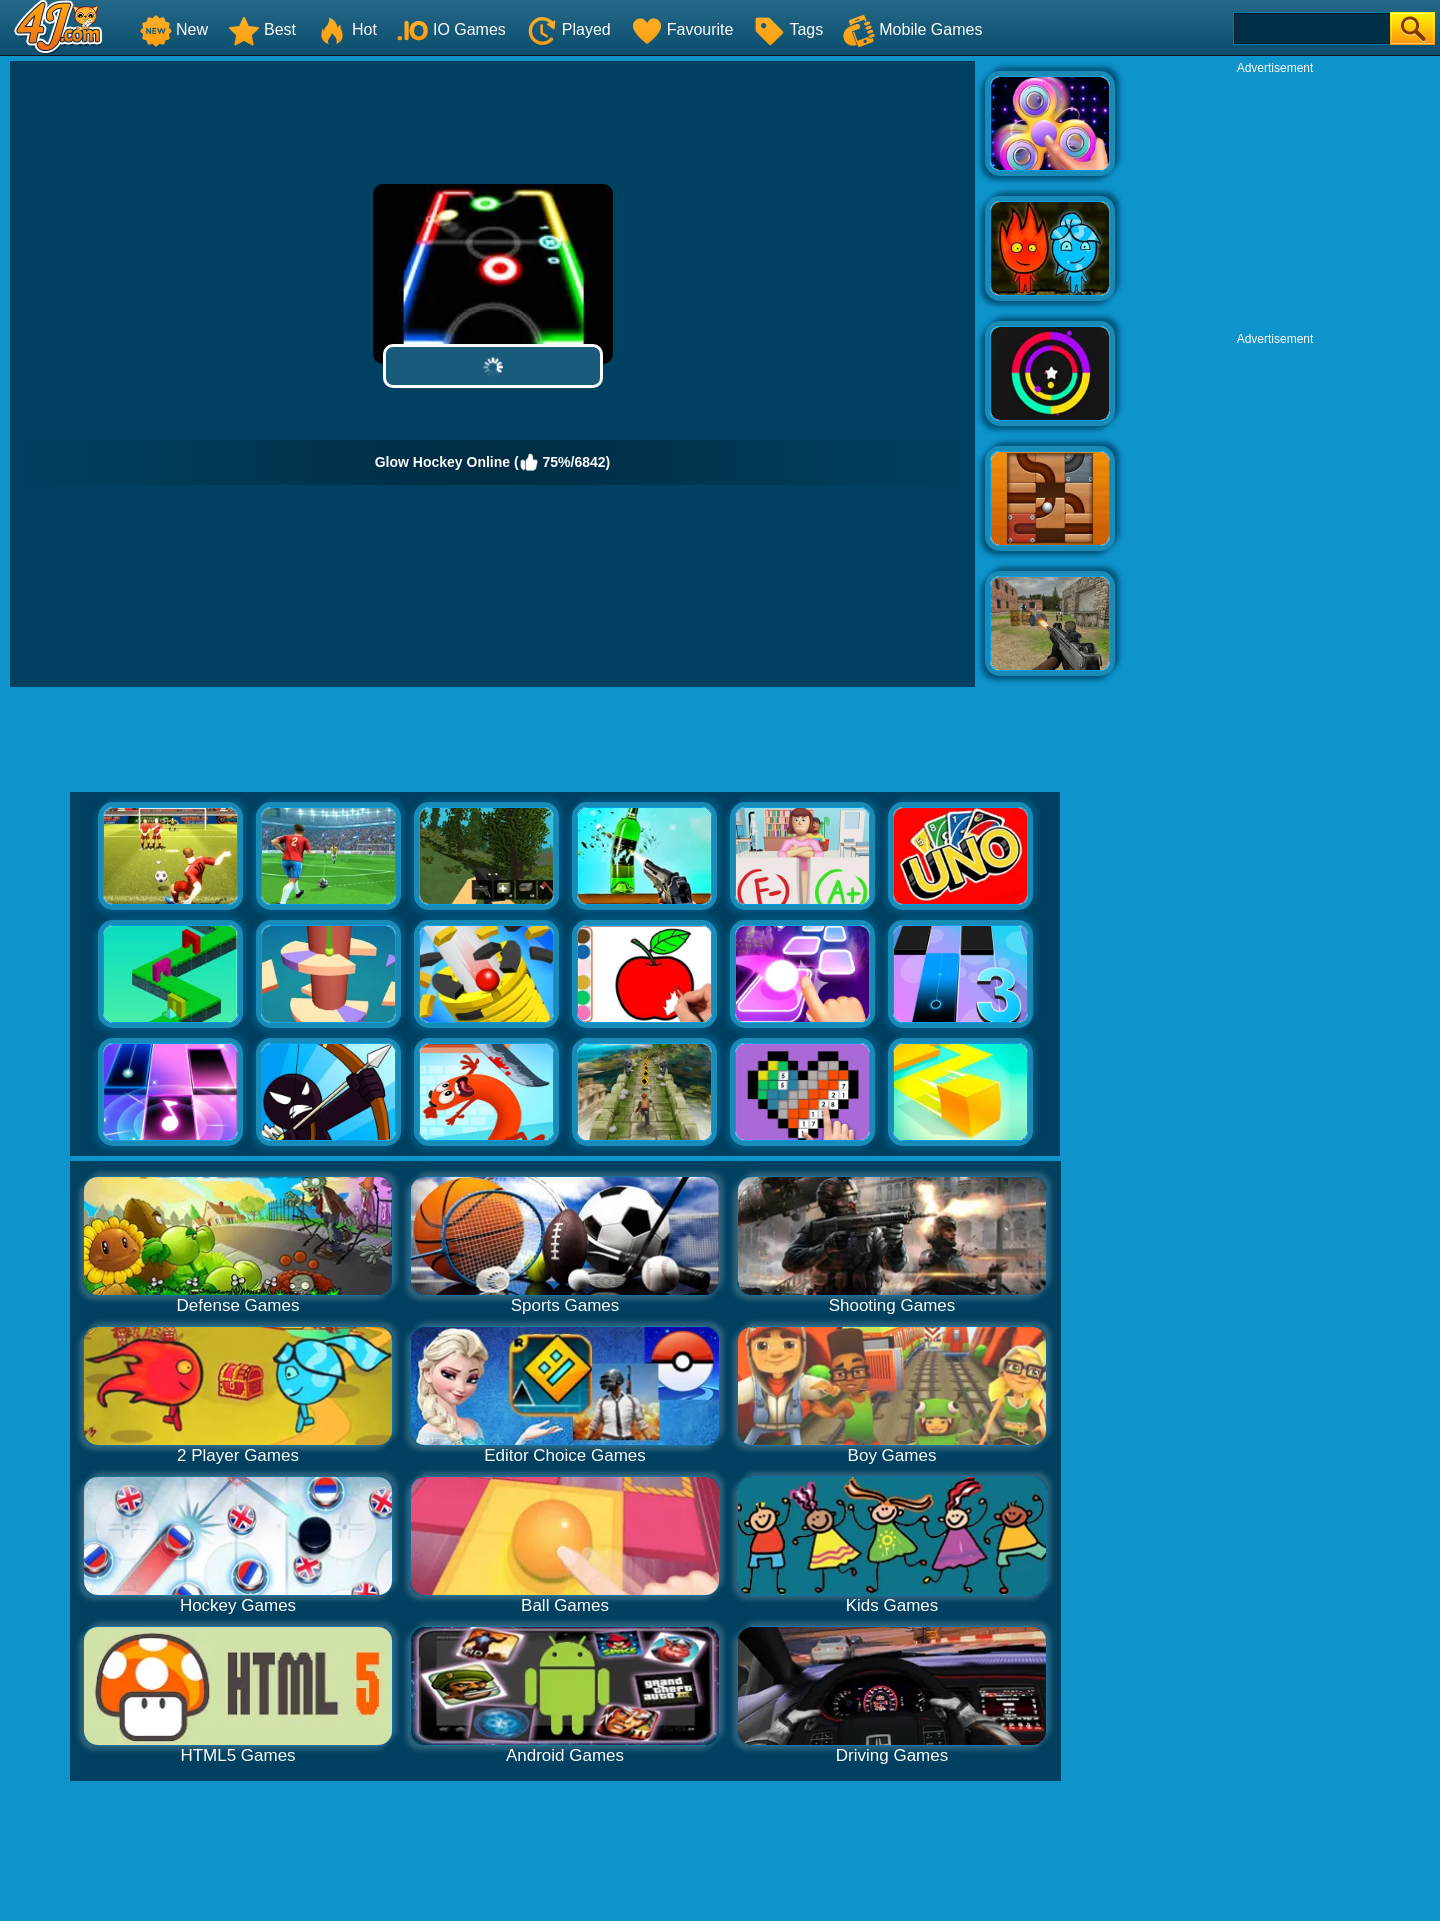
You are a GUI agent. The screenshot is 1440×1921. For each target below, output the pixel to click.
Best (262, 29)
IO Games (451, 29)
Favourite (682, 29)
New (174, 29)
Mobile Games (912, 29)
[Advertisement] (1275, 201)
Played (568, 29)
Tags (788, 29)
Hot (346, 29)
